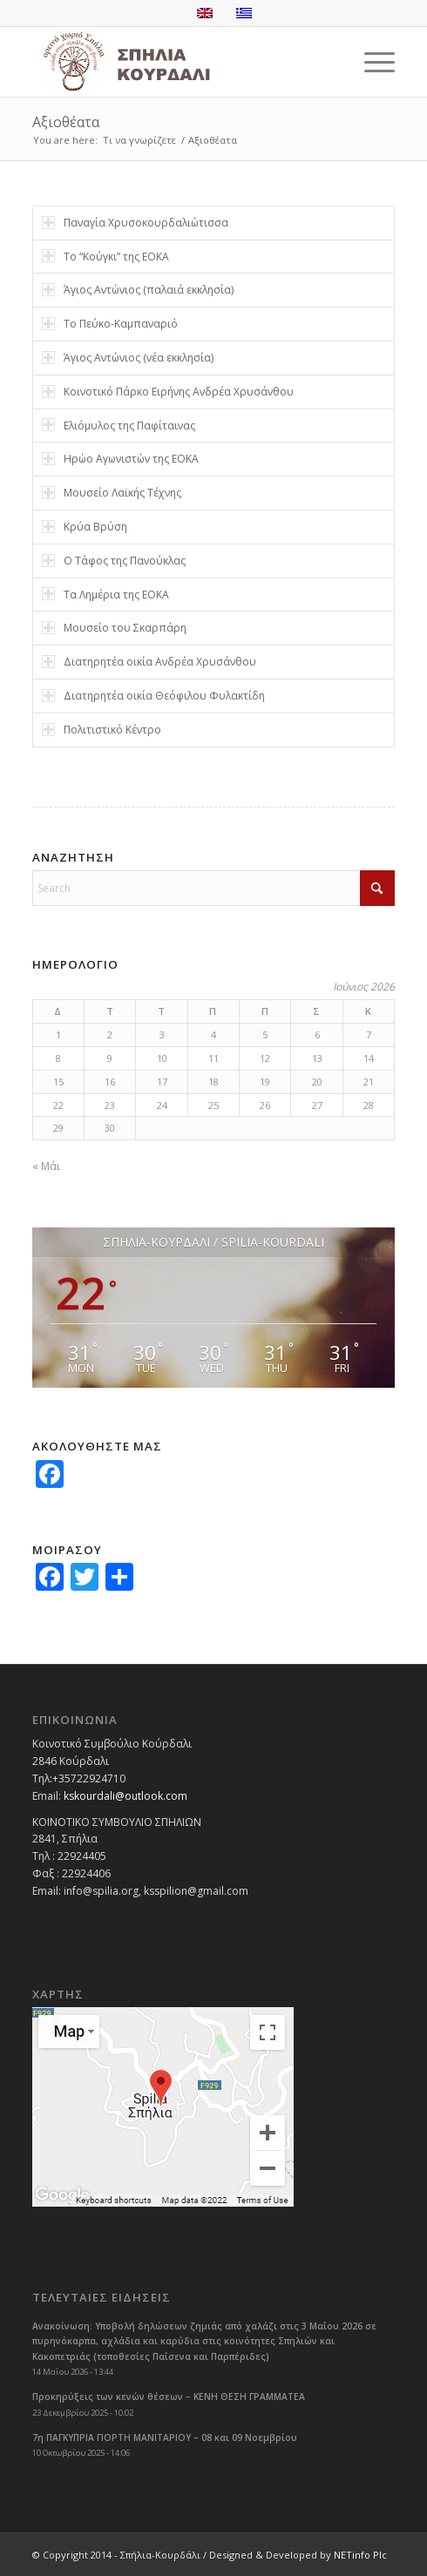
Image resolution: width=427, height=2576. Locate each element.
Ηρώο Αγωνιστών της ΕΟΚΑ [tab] (120, 458)
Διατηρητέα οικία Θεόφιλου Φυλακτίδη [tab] (153, 695)
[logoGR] (177, 62)
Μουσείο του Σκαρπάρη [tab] (114, 627)
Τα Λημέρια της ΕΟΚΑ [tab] (105, 594)
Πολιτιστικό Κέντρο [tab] (101, 729)
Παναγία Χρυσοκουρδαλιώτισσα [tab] (135, 222)
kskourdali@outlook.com (125, 1795)
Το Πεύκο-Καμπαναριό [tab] (110, 323)
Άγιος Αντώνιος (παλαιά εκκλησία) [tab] (138, 289)
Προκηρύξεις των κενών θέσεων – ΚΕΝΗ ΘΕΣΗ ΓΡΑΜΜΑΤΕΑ (168, 2396)
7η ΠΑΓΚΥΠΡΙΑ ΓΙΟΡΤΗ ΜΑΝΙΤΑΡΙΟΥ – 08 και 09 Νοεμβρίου (164, 2437)
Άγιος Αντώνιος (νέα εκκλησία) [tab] (128, 357)
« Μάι (46, 1166)
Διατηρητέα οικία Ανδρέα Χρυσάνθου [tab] (149, 661)
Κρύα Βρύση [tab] (84, 526)
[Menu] (371, 62)
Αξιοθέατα (65, 122)
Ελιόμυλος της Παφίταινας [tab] (118, 425)
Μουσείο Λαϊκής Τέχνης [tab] (111, 492)
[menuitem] (371, 62)
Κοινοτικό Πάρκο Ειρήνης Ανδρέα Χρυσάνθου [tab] (168, 391)
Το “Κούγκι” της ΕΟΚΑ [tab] (105, 256)
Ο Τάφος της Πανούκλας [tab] (114, 560)
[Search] (214, 888)
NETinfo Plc (360, 2554)
